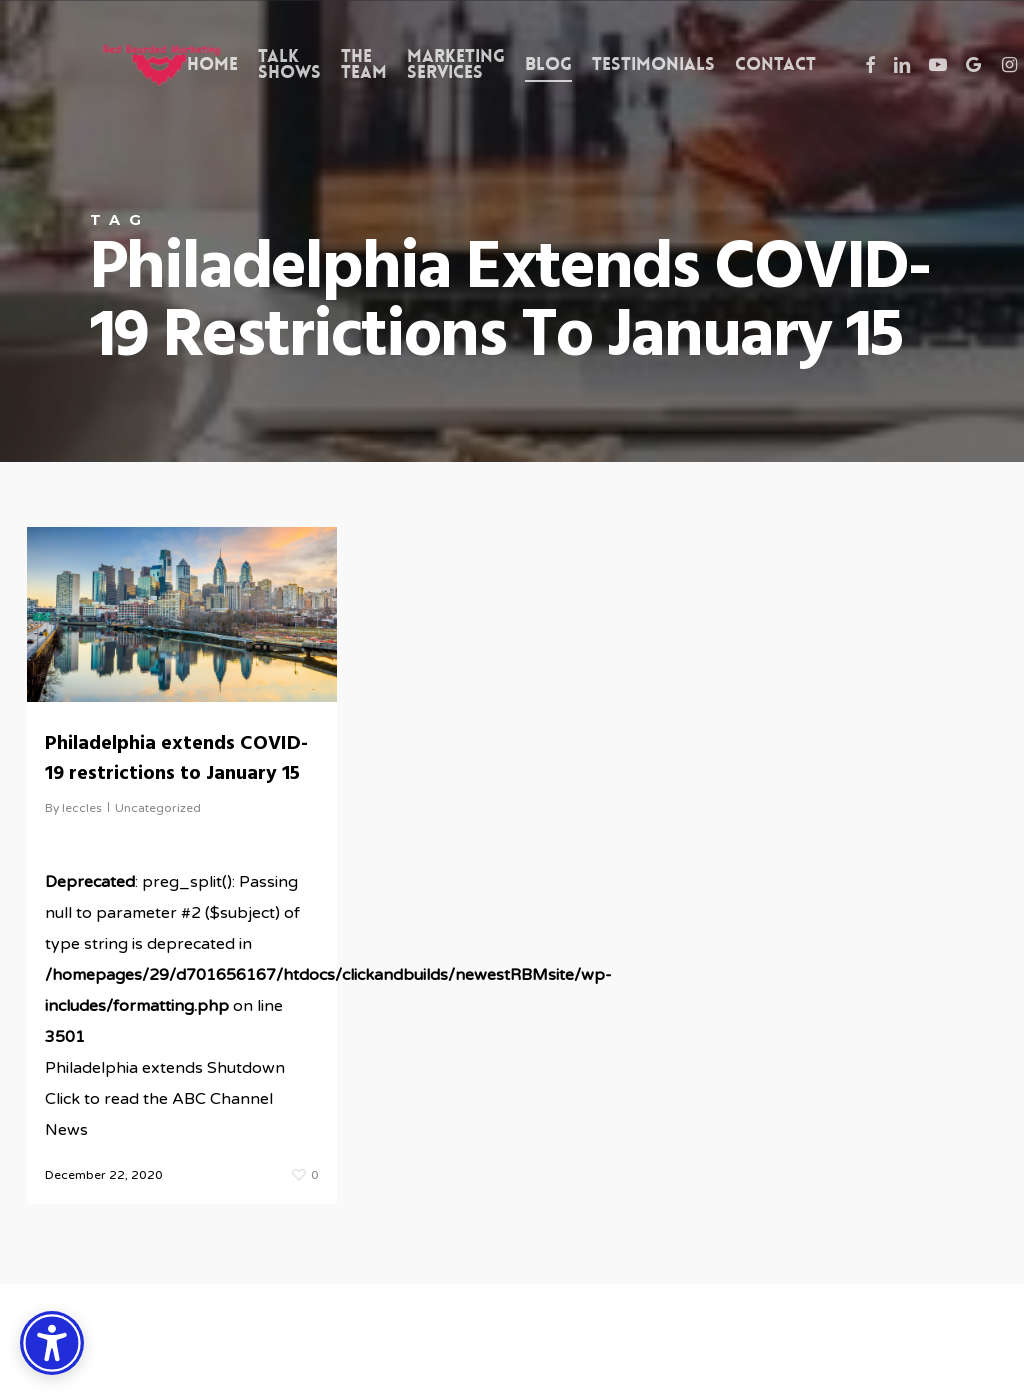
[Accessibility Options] (52, 1343)
